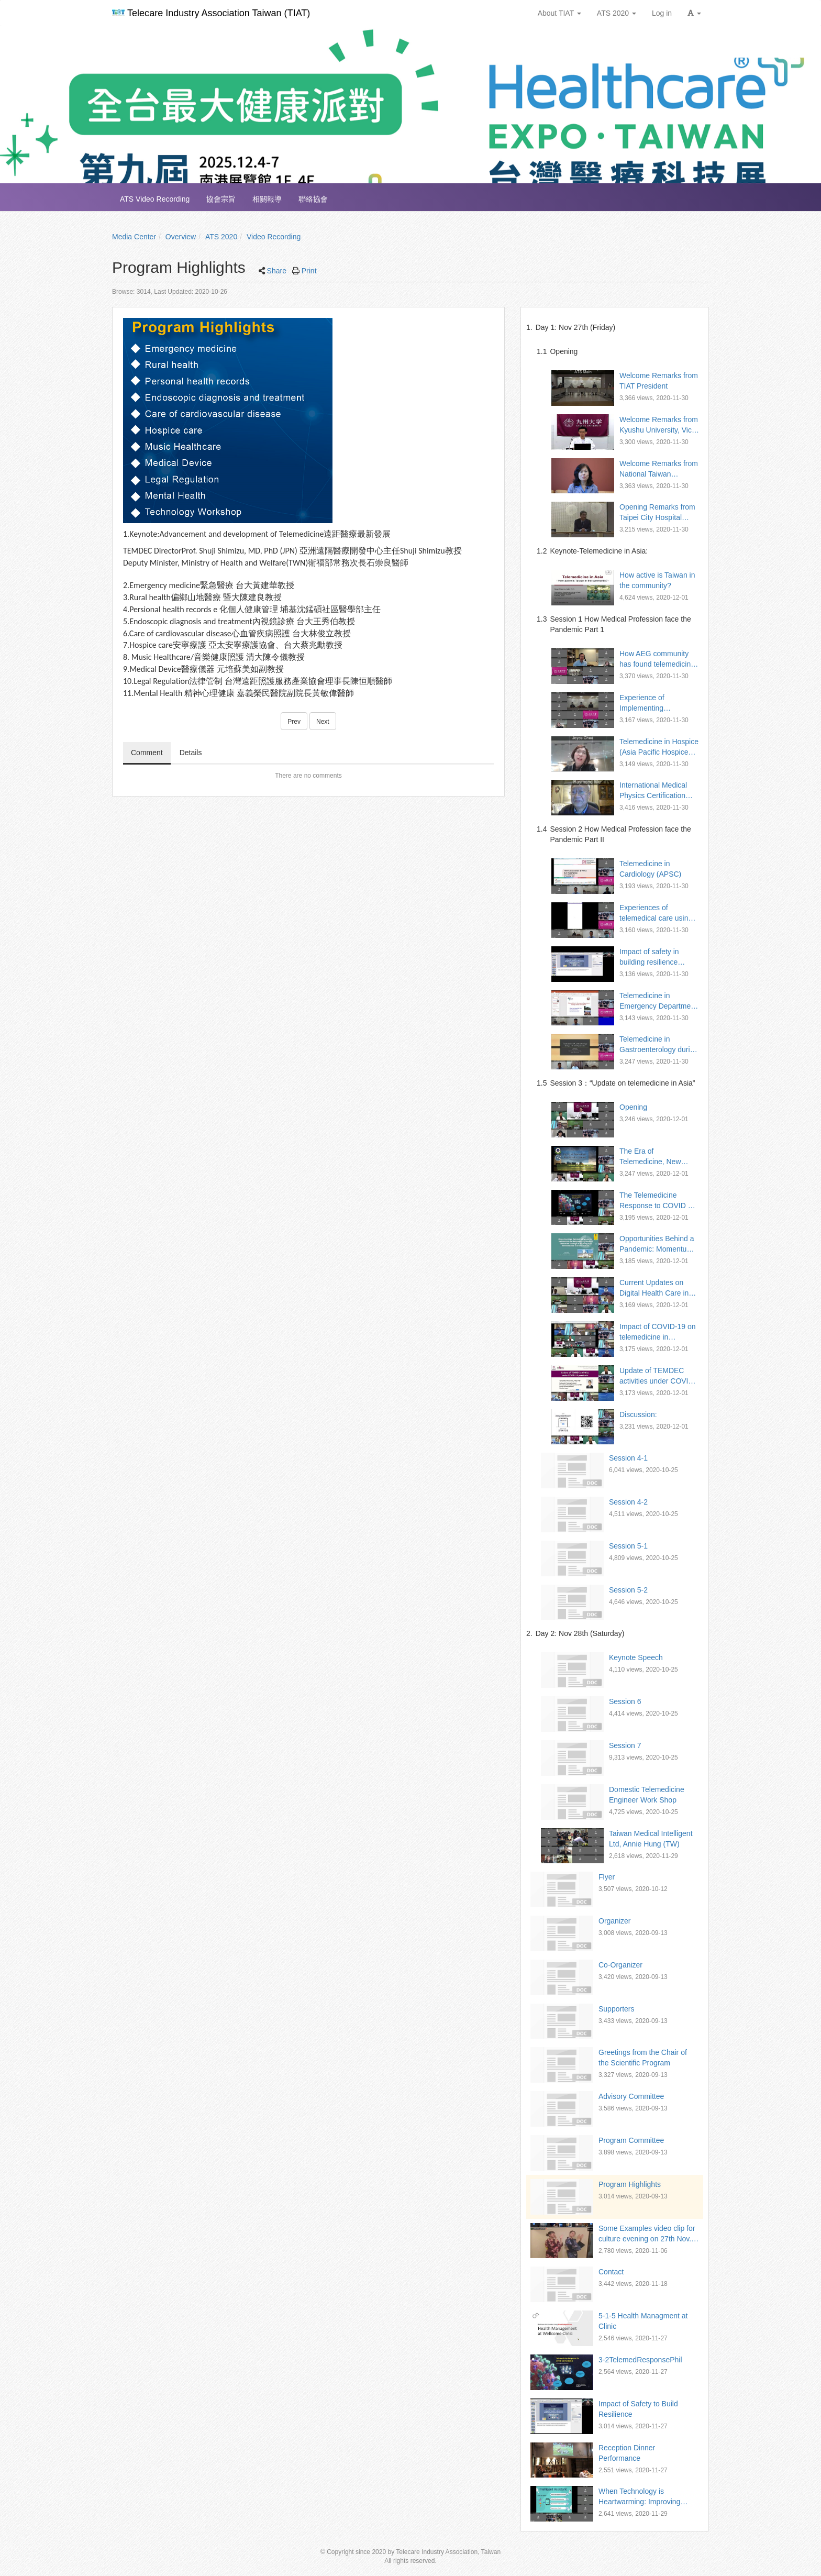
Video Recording (274, 237)
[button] (694, 13)
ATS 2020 (221, 237)
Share (276, 271)
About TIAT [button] (559, 13)
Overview (180, 237)
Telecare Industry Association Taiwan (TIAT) (211, 13)
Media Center (134, 237)
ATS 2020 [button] (616, 13)
